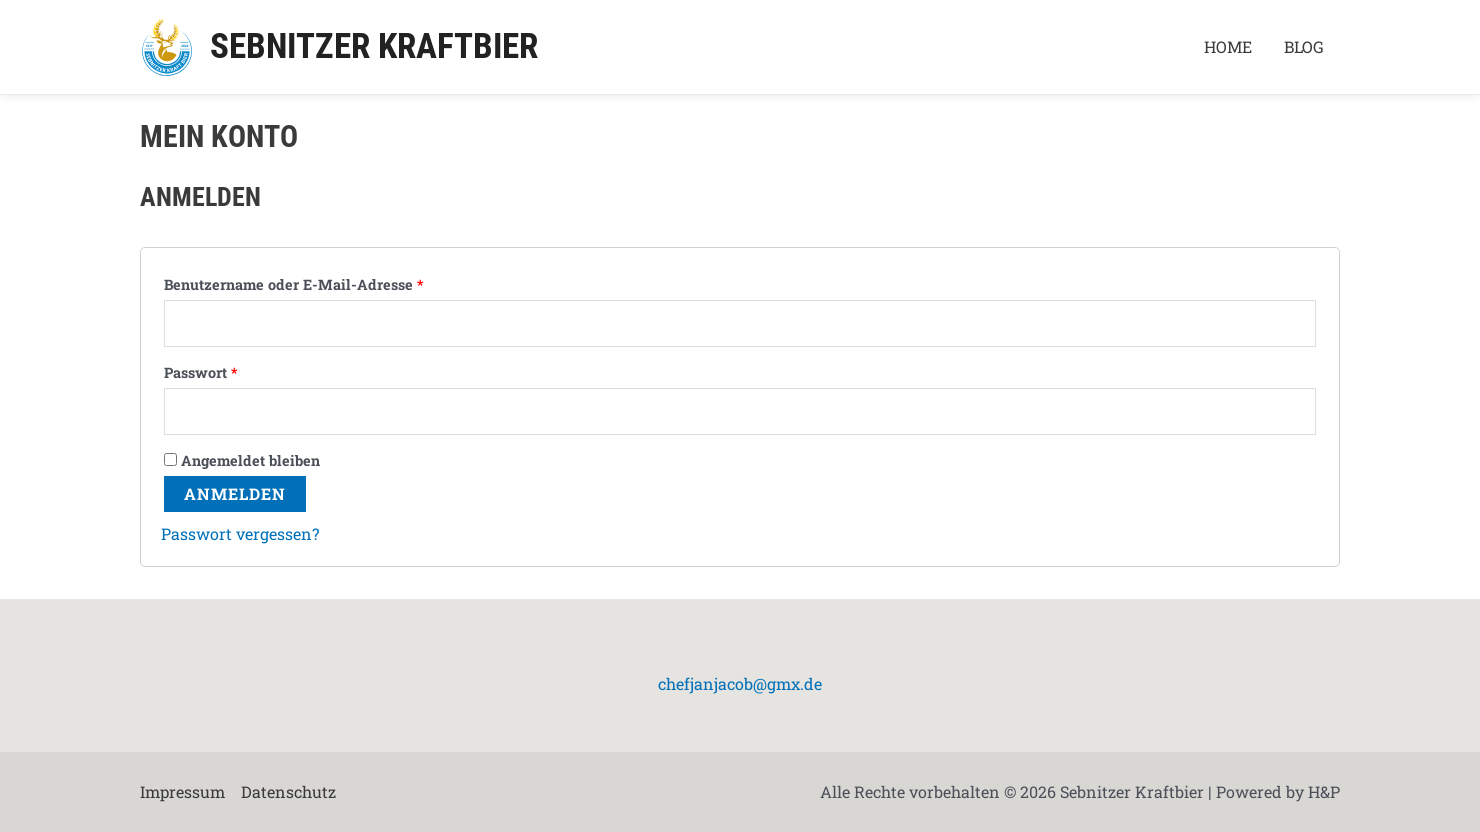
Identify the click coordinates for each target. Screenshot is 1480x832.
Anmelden (235, 493)
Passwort (200, 372)
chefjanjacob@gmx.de (740, 683)
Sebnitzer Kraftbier (374, 46)
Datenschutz (288, 791)
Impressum (182, 791)
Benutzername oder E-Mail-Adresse (293, 284)
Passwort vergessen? (240, 533)
